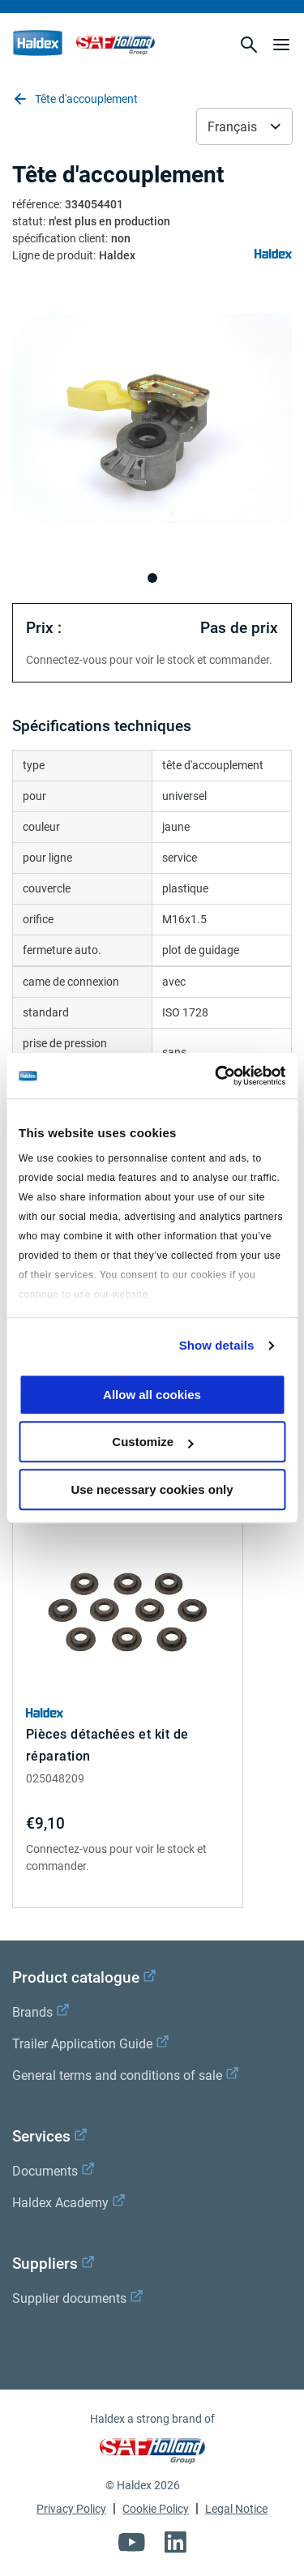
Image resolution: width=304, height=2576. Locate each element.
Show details (217, 1345)
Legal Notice (236, 2508)
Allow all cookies (152, 1394)
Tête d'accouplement (75, 99)
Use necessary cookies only (152, 1489)
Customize (152, 1441)
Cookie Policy (155, 2508)
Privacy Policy (71, 2508)
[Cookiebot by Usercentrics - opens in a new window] (216, 1075)
